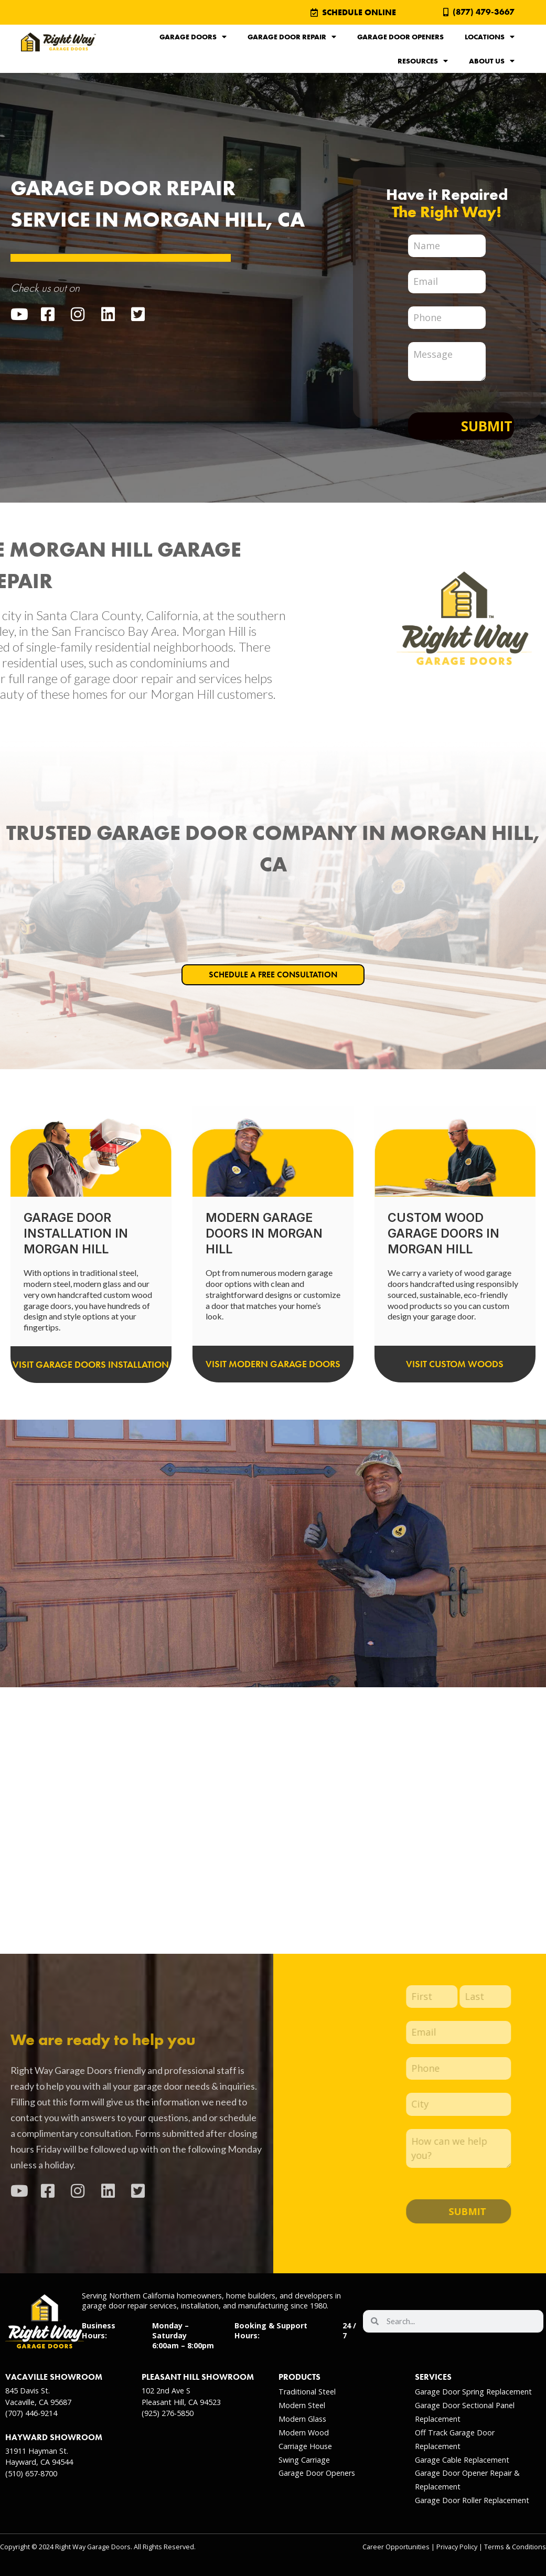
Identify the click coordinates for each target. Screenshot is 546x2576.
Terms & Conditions (515, 2546)
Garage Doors (193, 37)
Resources (423, 61)
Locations (490, 37)
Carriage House (305, 2446)
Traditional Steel (307, 2392)
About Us (492, 61)
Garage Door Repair (292, 37)
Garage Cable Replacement (462, 2460)
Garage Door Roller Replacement (472, 2500)
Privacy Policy (456, 2546)
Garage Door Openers (400, 36)
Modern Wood (304, 2432)
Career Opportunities (396, 2546)
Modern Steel (302, 2405)
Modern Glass (302, 2419)
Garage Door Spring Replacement (473, 2392)
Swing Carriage (304, 2460)
